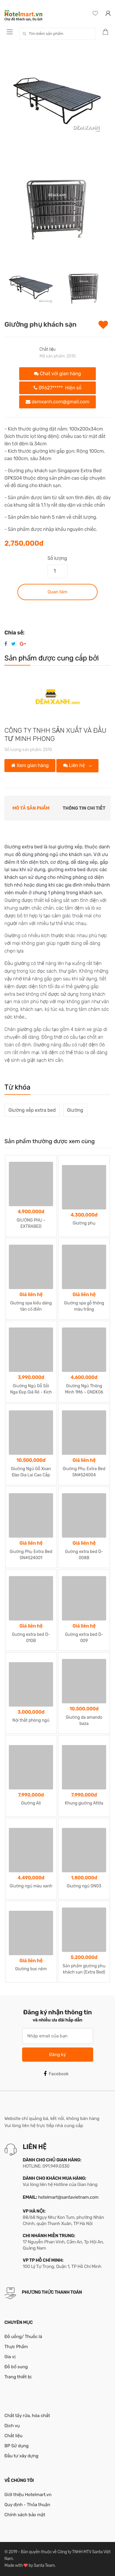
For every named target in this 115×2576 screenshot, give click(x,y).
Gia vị (10, 2356)
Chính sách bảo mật (24, 2514)
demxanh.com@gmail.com (57, 402)
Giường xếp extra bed (32, 1110)
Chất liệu (48, 349)
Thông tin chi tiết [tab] (84, 808)
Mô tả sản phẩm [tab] (31, 808)
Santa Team (44, 2565)
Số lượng (57, 558)
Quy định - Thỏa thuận (27, 2504)
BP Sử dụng (16, 2445)
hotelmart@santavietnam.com (68, 2197)
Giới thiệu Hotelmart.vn (28, 2494)
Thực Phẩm (16, 2346)
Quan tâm (57, 592)
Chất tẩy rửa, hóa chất (27, 2415)
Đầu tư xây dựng (21, 2456)
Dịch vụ (12, 2425)
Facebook (56, 2073)
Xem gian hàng (30, 765)
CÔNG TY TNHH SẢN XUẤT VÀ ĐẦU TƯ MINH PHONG (55, 734)
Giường (75, 1110)
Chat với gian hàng (57, 373)
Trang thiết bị (18, 2377)
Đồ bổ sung (16, 2366)
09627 (57, 388)
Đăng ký (57, 2054)
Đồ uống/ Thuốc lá (23, 2336)
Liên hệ (74, 765)
